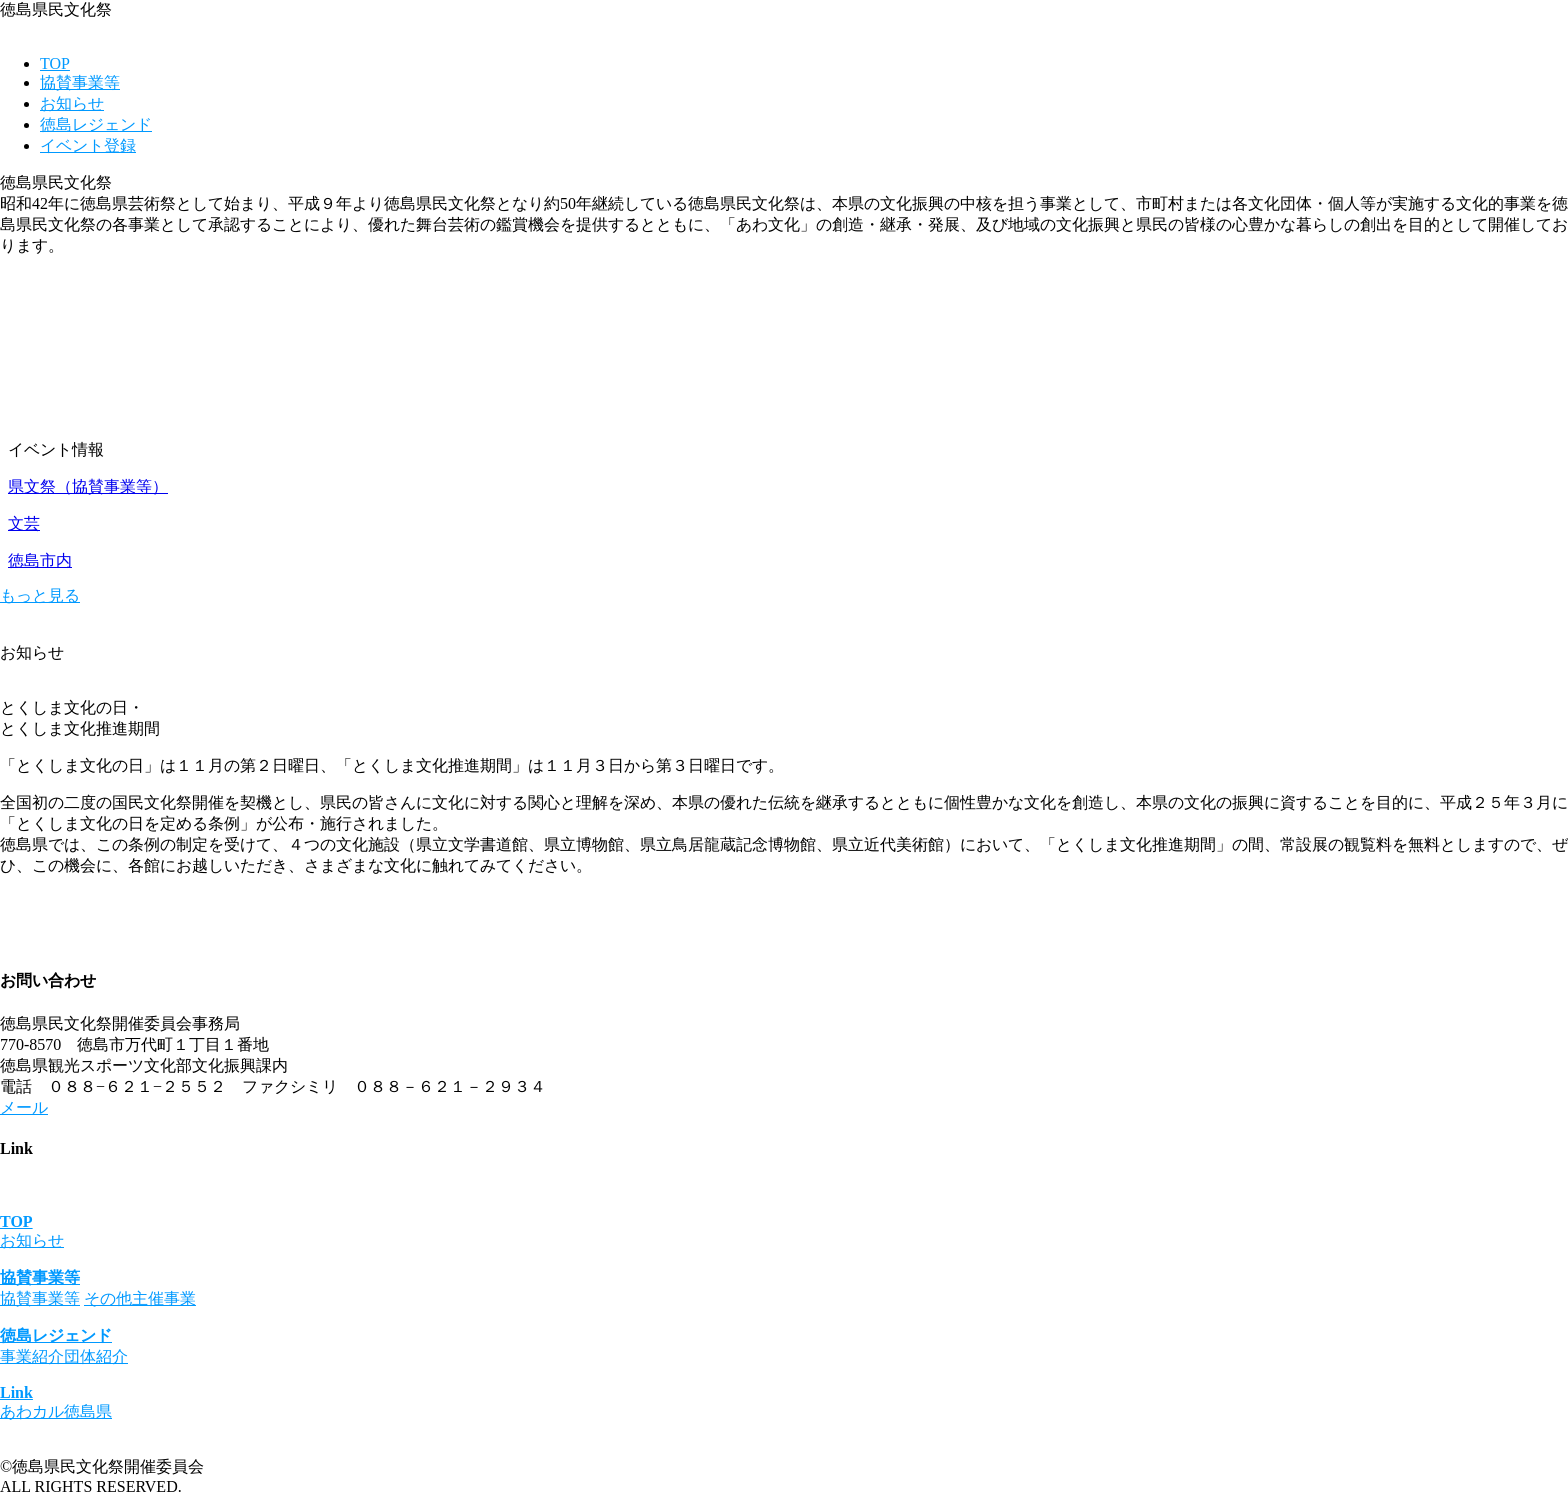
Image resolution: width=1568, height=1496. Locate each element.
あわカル (32, 1411)
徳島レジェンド (96, 124)
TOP (55, 63)
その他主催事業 (140, 1298)
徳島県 (88, 1411)
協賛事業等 (80, 82)
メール (24, 1107)
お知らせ (72, 103)
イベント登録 (88, 145)
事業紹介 (32, 1356)
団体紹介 (96, 1356)
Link (16, 1392)
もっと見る (40, 595)
